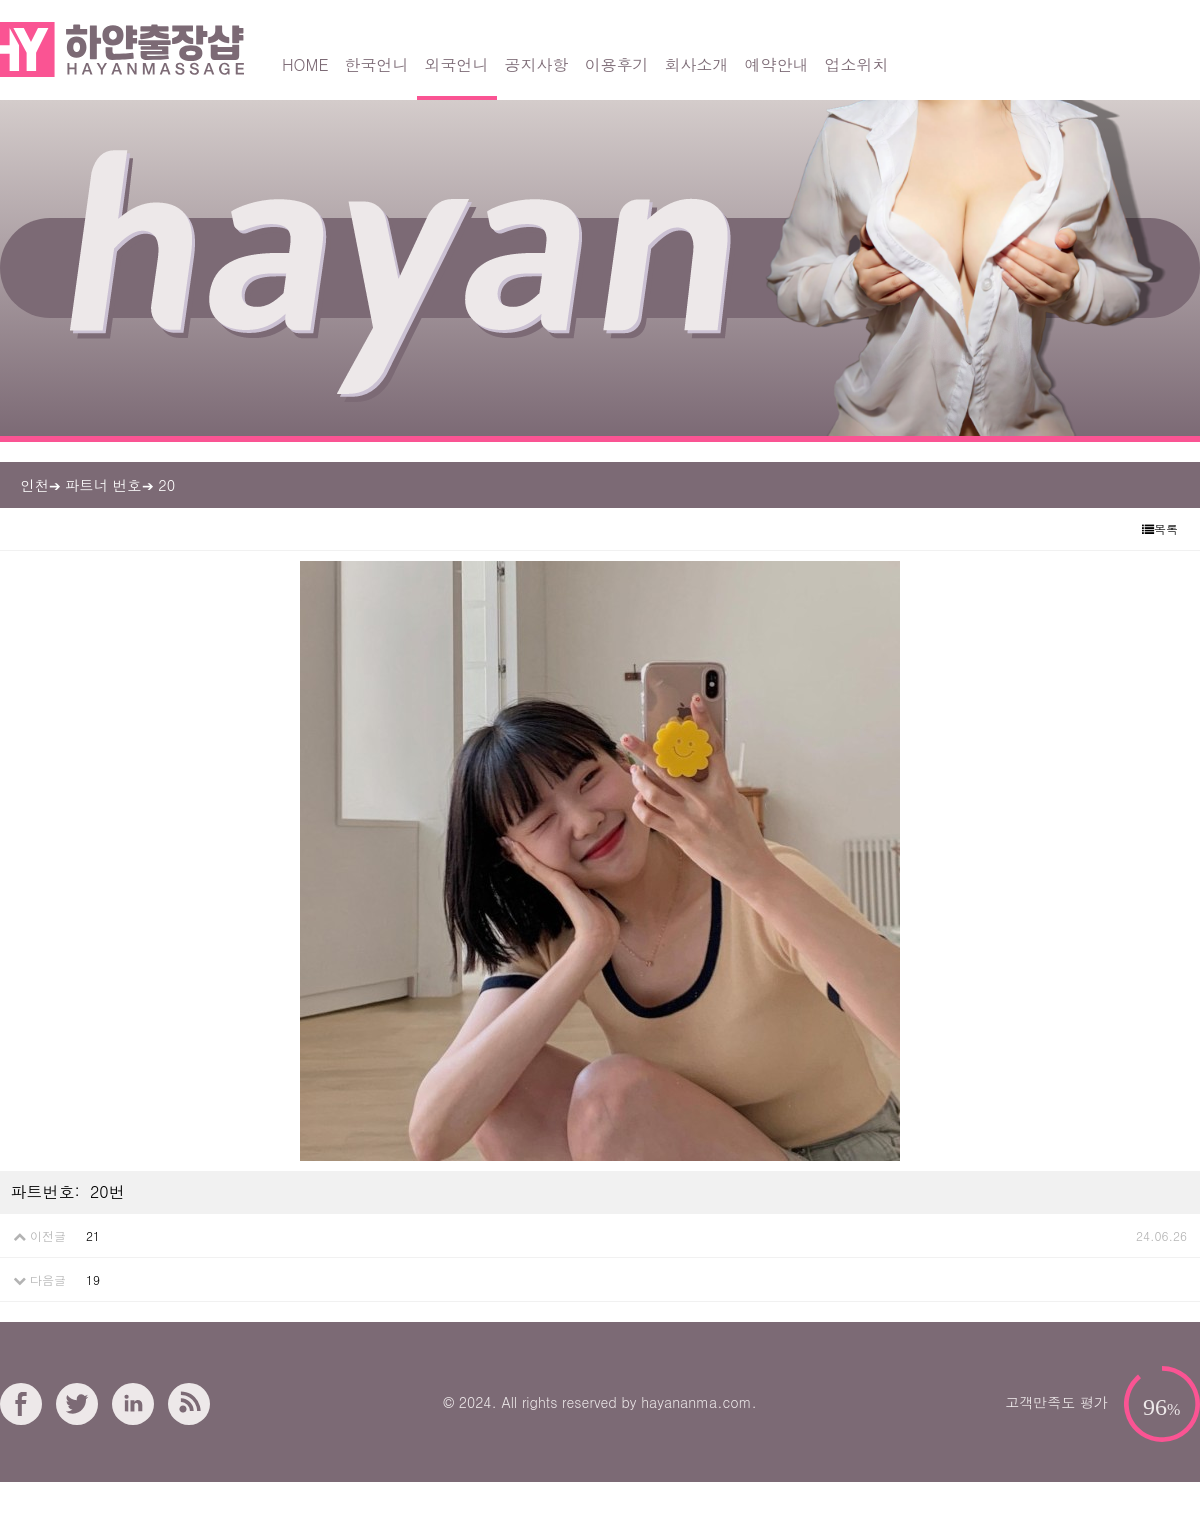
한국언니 (377, 64)
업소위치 (857, 64)
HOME (305, 64)
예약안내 (777, 64)
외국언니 (457, 64)
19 (93, 1279)
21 (93, 1235)
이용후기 (617, 64)
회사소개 (697, 64)
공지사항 (537, 64)
